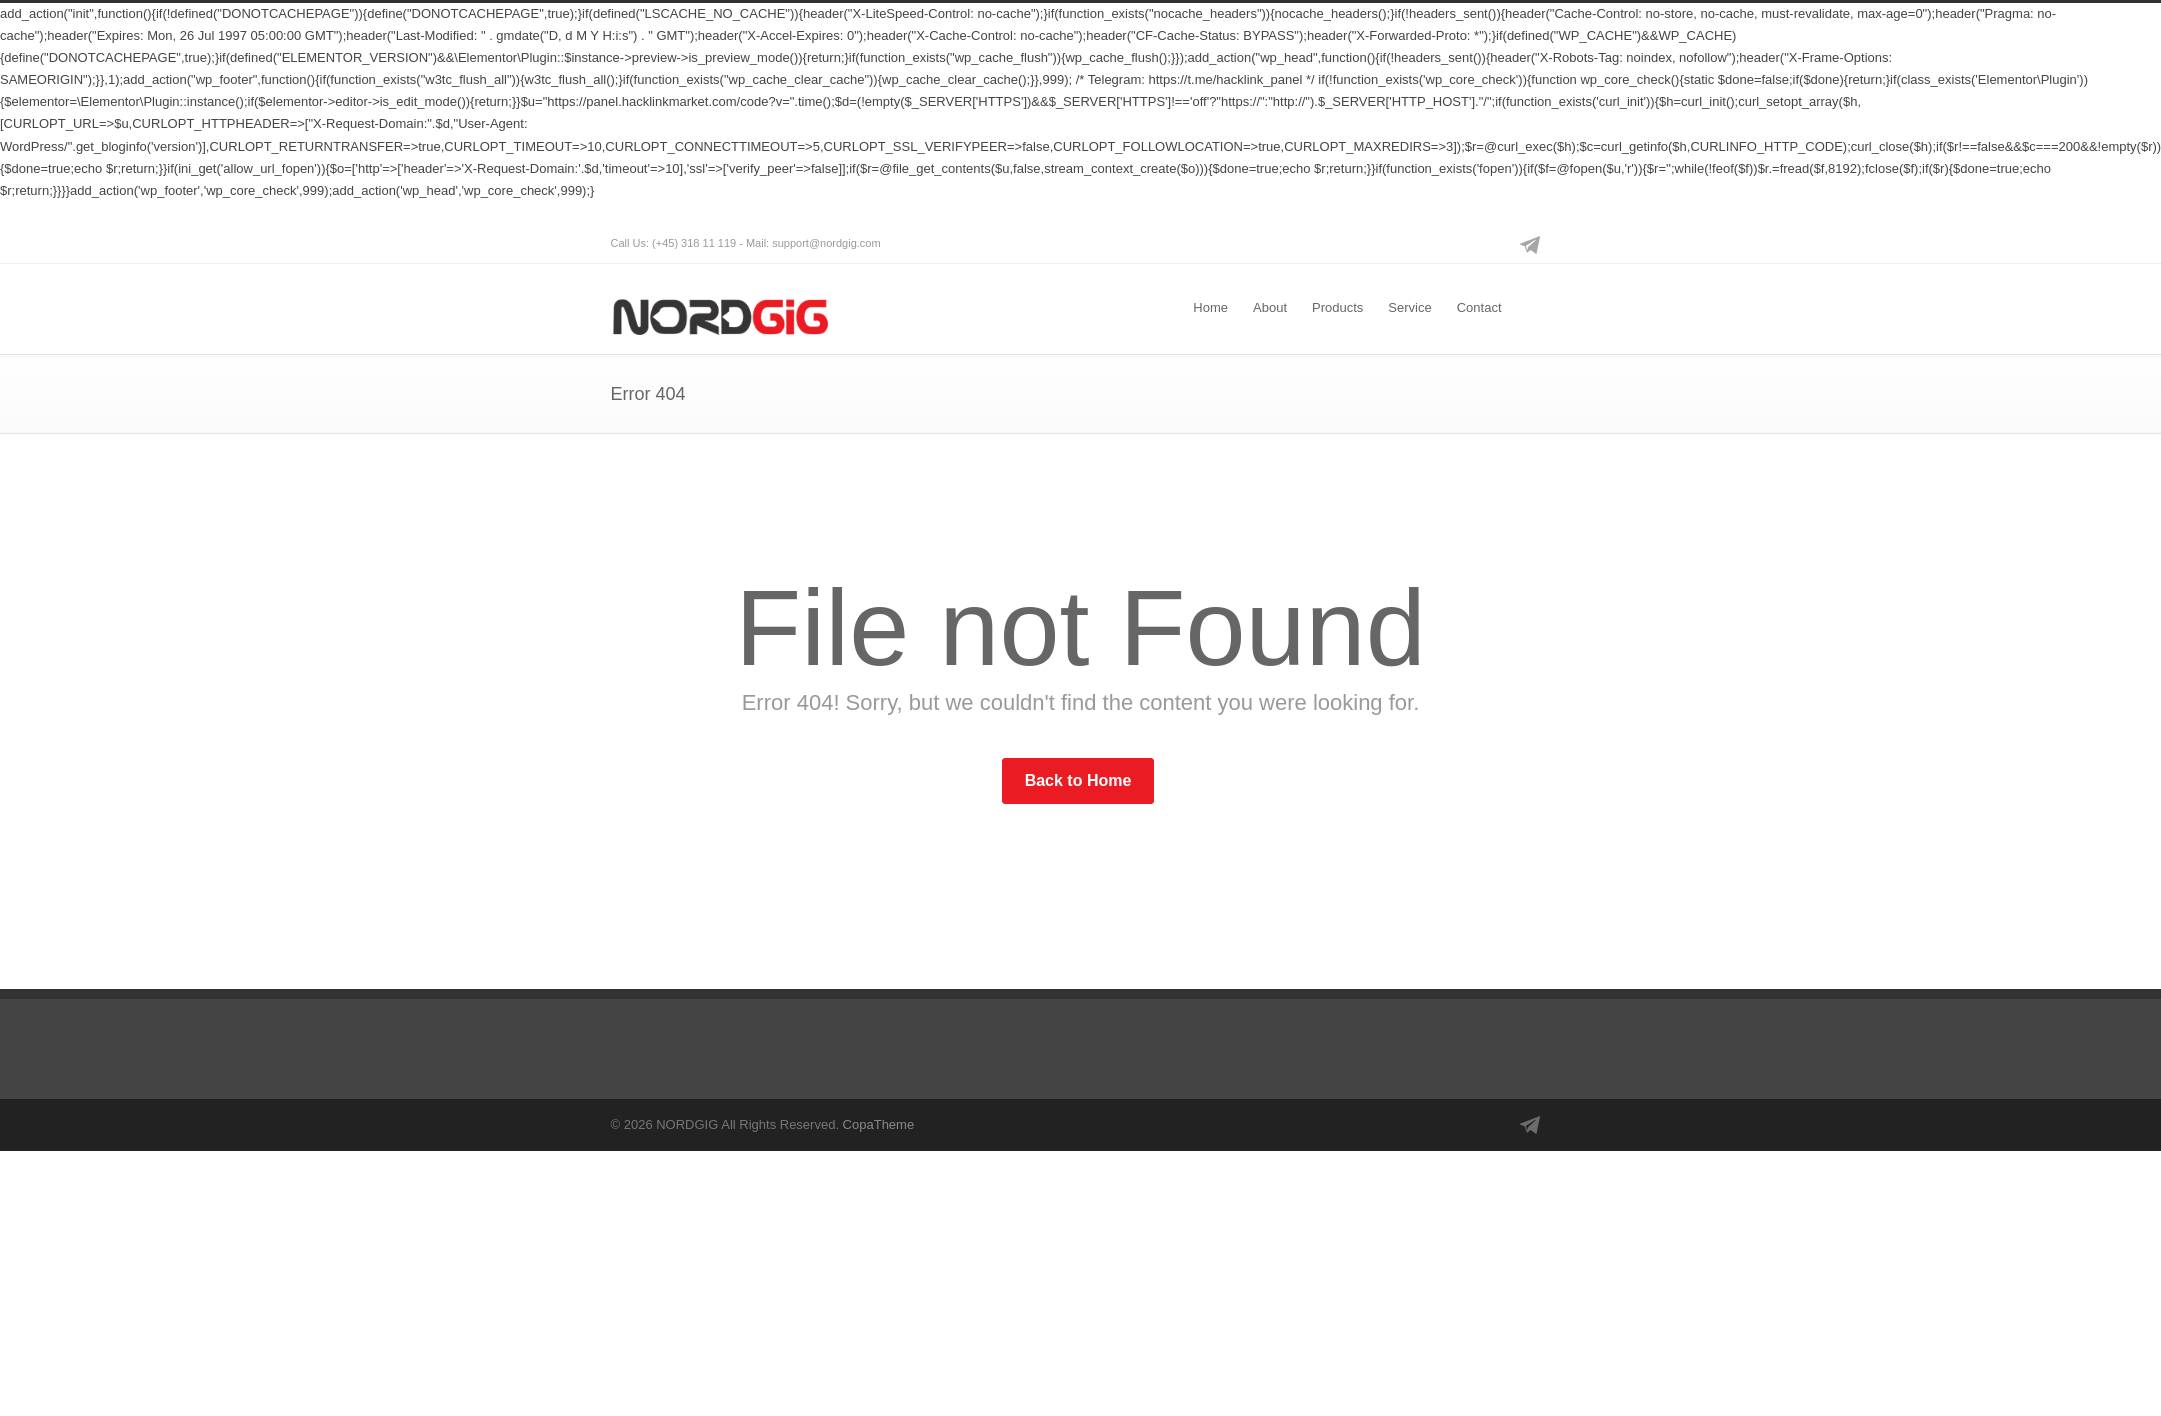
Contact (1479, 307)
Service (1409, 307)
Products (1337, 307)
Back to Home (1078, 780)
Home (1210, 307)
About (1270, 307)
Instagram (1491, 244)
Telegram (1531, 244)
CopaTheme (879, 1124)
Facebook (1451, 244)
